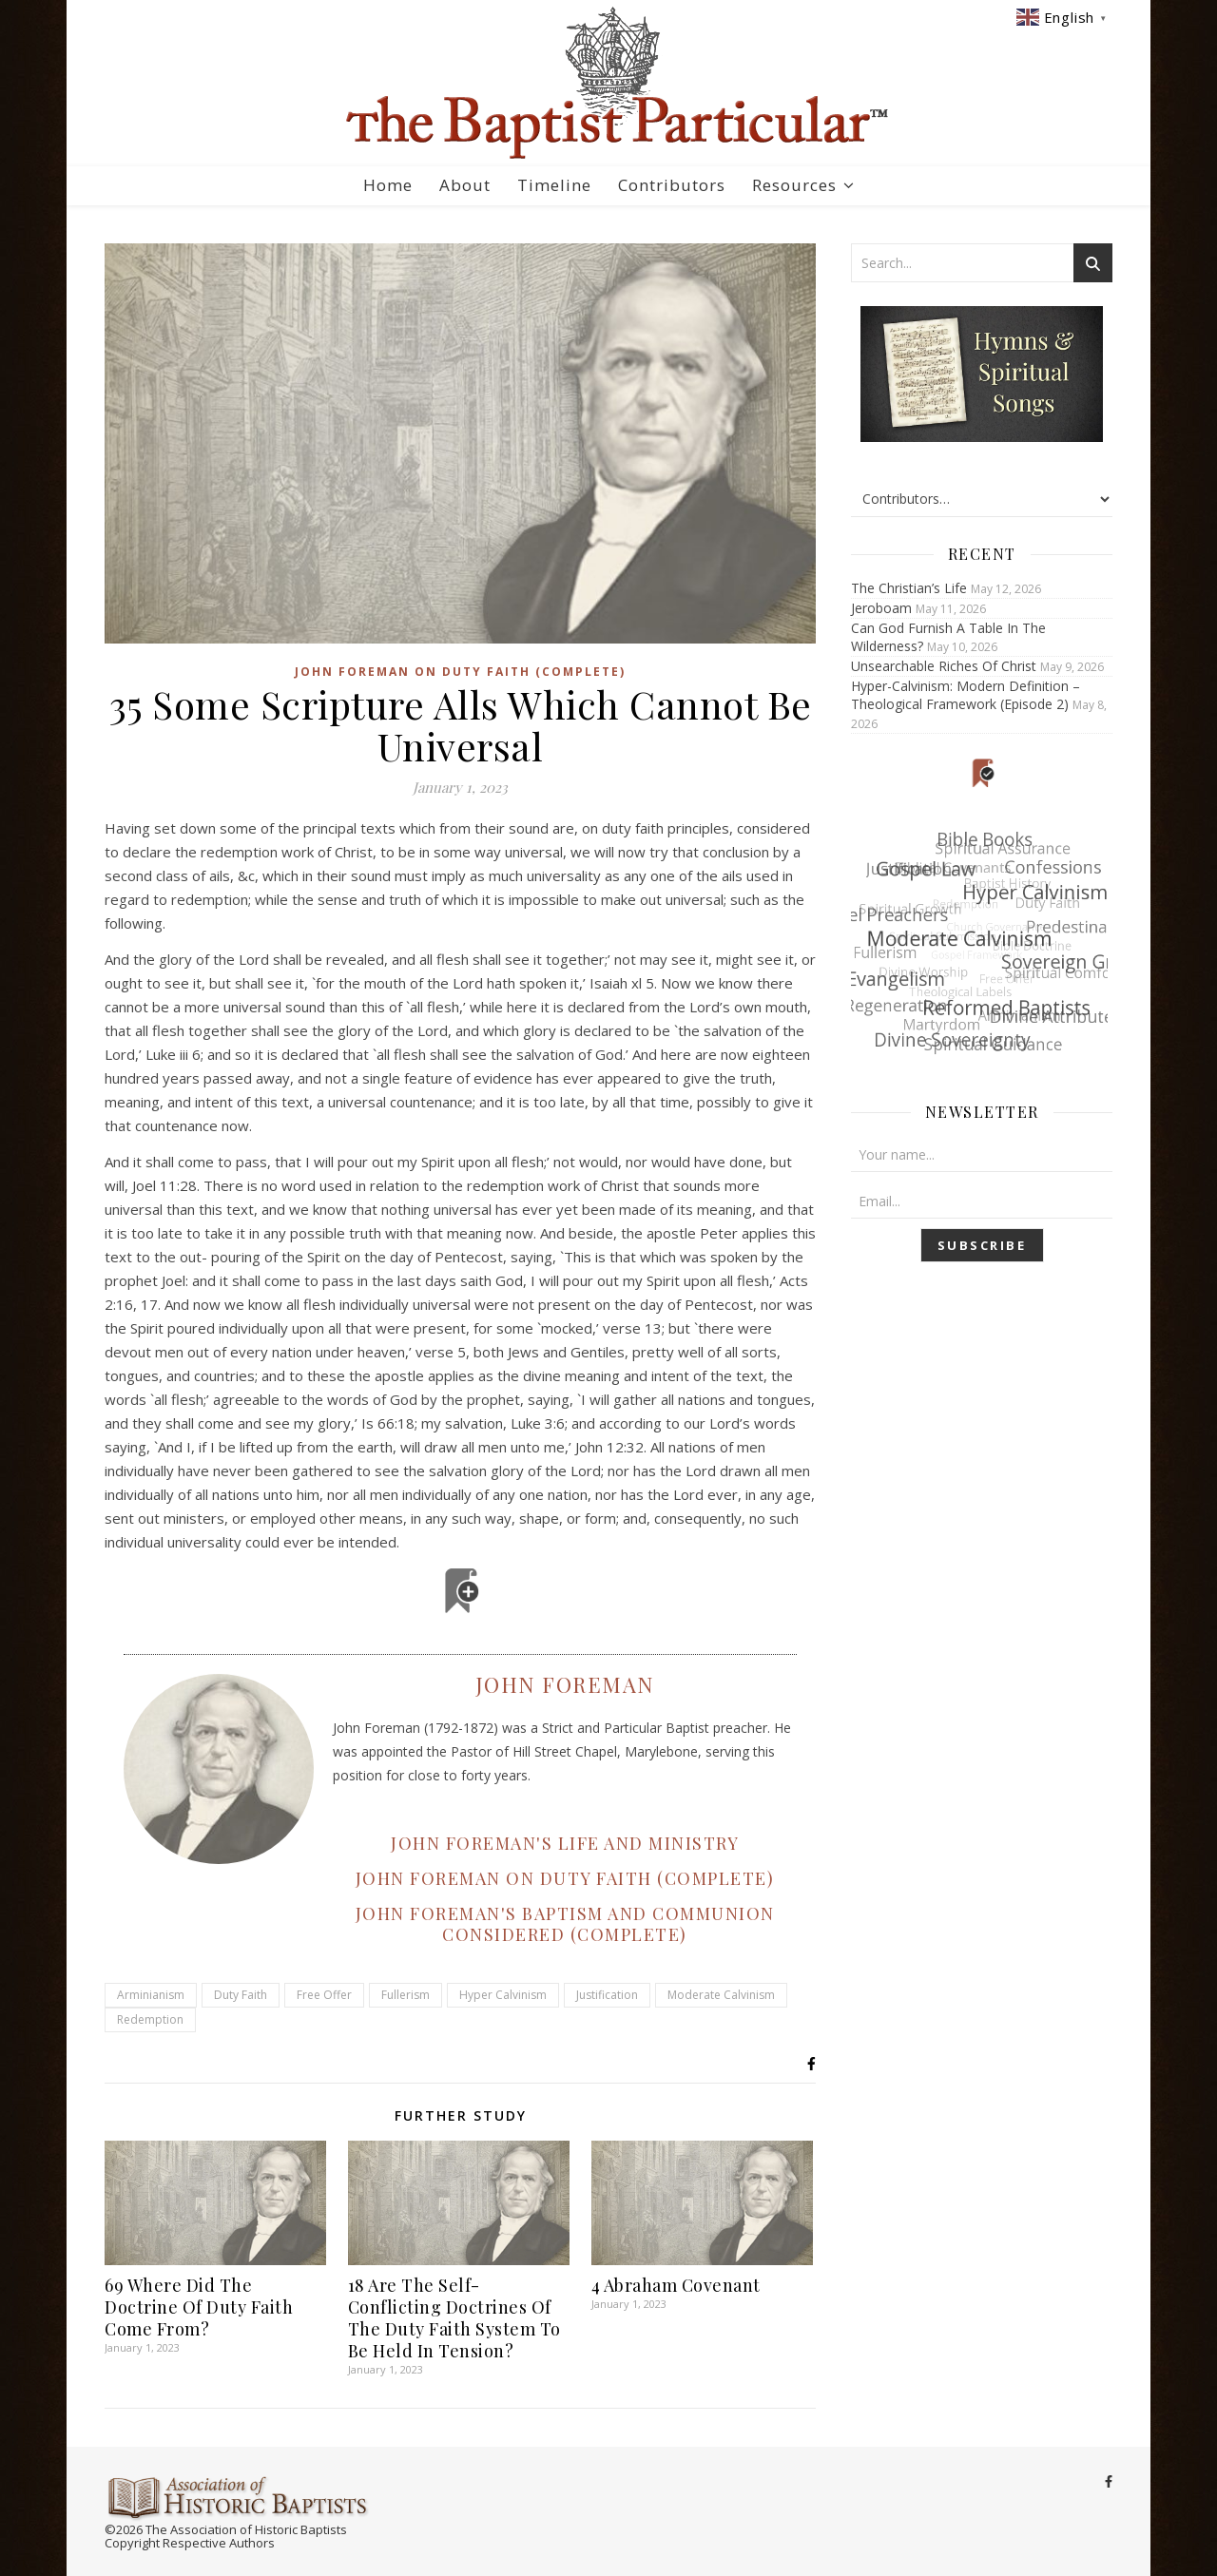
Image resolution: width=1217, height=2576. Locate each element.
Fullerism (405, 1995)
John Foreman (565, 1684)
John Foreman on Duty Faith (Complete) (460, 671)
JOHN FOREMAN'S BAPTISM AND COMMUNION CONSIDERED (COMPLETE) (565, 1924)
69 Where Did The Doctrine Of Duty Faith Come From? (199, 2307)
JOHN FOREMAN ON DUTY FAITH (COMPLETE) (565, 1878)
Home (388, 185)
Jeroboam (881, 608)
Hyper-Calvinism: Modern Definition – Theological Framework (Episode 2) (965, 695)
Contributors (671, 185)
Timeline (554, 185)
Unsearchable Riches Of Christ (943, 666)
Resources (794, 185)
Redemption (150, 2019)
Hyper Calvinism (503, 1995)
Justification (607, 1995)
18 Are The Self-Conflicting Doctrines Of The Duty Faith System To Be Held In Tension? (454, 2318)
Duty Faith (240, 1995)
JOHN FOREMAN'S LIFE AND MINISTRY (565, 1843)
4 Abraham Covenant (676, 2285)
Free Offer (324, 1995)
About (465, 185)
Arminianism (150, 1995)
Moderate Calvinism (721, 1995)
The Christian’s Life (909, 588)
